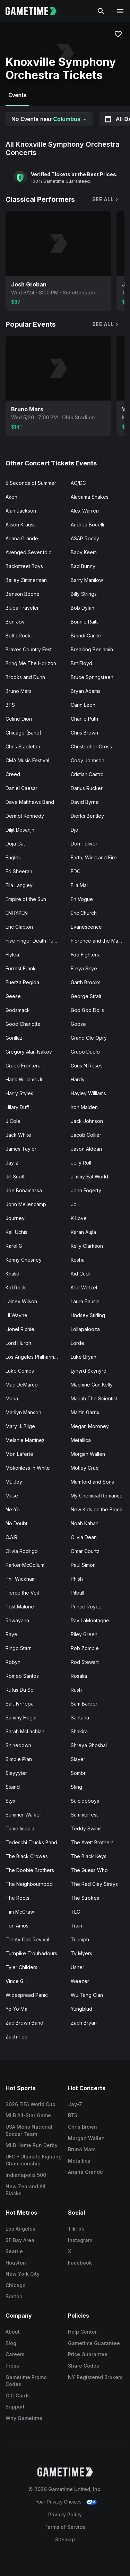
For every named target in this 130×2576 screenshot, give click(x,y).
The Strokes (85, 1898)
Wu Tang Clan (87, 1995)
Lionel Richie (20, 1329)
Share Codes (83, 2366)
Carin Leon (83, 705)
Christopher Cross (91, 746)
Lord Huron (18, 1343)
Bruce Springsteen (92, 677)
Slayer (78, 1759)
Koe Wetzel (84, 1287)
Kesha (78, 1260)
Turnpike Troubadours (31, 1953)
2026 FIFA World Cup (30, 2104)
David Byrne (85, 802)
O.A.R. (12, 1537)
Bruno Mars (19, 691)
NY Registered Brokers (95, 2377)
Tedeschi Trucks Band (31, 1842)
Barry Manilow (87, 580)
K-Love (79, 1218)
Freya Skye (84, 968)
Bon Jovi (16, 622)
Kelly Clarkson (87, 1246)
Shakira (79, 1731)
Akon (11, 497)
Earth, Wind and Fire (94, 857)
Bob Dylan (82, 608)
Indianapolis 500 (26, 2175)
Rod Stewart (85, 1662)
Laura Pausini (86, 1301)
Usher (77, 1967)
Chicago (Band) (24, 733)
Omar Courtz (85, 1551)
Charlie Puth (84, 719)
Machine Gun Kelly (92, 1385)
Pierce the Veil (22, 1593)
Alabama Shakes (90, 497)
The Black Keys (88, 1856)
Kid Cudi (80, 1274)
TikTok (76, 2229)
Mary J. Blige (20, 1426)
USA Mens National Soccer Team (29, 2130)
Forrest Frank (21, 968)
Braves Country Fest (29, 649)
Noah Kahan (84, 1523)
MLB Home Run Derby (32, 2145)
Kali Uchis (16, 1232)
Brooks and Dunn (25, 677)
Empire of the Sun (26, 899)
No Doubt (16, 1523)
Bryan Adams (86, 691)
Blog (11, 2343)
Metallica (81, 1440)
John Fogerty (86, 1190)
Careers (15, 2354)
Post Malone (20, 1606)
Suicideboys (85, 1801)
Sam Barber (84, 1704)
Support (15, 2407)
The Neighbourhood (29, 1884)
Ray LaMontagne (90, 1620)
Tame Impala (20, 1828)
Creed (13, 774)
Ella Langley (19, 885)
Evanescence (86, 927)
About (13, 2332)
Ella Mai (79, 885)
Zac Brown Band (24, 2023)
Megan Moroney (90, 1426)
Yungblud (81, 2009)
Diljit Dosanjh (20, 830)
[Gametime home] (35, 11)
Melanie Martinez (25, 1440)
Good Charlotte (23, 1024)
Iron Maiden (84, 1107)
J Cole (13, 1121)
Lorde (77, 1343)
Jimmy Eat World (89, 1176)
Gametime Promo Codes (26, 2380)
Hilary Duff (17, 1107)
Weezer (80, 1981)
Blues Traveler (22, 608)
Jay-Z (12, 1163)
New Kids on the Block (96, 1509)
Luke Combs (20, 1371)
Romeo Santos (22, 1676)
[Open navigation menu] (120, 11)
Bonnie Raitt (84, 622)
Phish (77, 1579)
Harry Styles (19, 1093)
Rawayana (17, 1620)
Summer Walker (23, 1815)
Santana (80, 1717)
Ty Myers (81, 1953)
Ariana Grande (22, 538)
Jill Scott (15, 1176)
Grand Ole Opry (89, 1038)
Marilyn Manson (23, 1412)
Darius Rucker (87, 788)
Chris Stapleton (23, 746)
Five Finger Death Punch (34, 941)
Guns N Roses (87, 1065)
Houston (16, 2263)
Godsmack (18, 1010)
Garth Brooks (86, 982)
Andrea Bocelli (87, 524)
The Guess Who (89, 1870)
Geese (13, 996)
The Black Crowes (27, 1856)
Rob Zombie (85, 1648)
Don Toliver (84, 844)
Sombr (78, 1773)
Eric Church (84, 913)
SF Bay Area (20, 2240)
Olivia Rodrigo (22, 1551)
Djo (74, 830)
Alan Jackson (21, 511)
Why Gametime (24, 2418)
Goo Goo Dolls (87, 1010)
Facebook (80, 2263)
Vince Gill (16, 1981)
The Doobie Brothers (30, 1870)
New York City (23, 2274)
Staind (13, 1787)
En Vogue (82, 899)
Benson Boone (23, 594)
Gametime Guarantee (94, 2343)
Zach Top (17, 2037)
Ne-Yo (13, 1509)
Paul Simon (83, 1565)
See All (105, 199)
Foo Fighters (85, 955)
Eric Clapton (19, 927)
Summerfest (84, 1815)
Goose (78, 1024)
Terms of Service (64, 2527)
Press (12, 2366)
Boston (14, 2296)
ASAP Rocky (85, 538)
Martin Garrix (85, 1412)
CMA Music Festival (27, 760)
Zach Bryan (84, 2023)
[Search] (101, 11)
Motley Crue (85, 1468)
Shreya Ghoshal (89, 1745)
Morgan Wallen (88, 1454)
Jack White (18, 1135)
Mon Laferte (19, 1454)
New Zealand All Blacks (25, 2190)
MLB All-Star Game (28, 2115)
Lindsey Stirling (88, 1315)
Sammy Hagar (21, 1717)
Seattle (14, 2251)
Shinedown (18, 1745)
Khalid (12, 1274)
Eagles (13, 857)
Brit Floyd (81, 663)
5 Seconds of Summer (31, 483)
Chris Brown (84, 733)
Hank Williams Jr (24, 1079)
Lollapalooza (85, 1329)
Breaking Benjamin (92, 649)
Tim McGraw (20, 1912)
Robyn (13, 1662)
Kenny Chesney (24, 1260)
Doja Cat (15, 844)
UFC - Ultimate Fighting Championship (34, 2160)
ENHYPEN (17, 913)
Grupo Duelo (85, 1052)
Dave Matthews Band (30, 802)
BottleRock (18, 635)
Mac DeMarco (22, 1385)
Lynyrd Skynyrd (88, 1371)
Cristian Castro (87, 774)
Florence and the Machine (100, 941)
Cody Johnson (87, 760)
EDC (75, 871)
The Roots (17, 1898)
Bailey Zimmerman (26, 580)
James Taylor (21, 1149)
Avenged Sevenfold (29, 552)
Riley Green (84, 1634)
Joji (75, 1204)
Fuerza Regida (22, 982)
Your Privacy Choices (58, 2502)
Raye (11, 1634)
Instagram (80, 2240)
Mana (12, 1398)
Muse (12, 1496)
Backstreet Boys (24, 566)
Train (76, 1926)
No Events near (49, 119)
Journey (15, 1218)
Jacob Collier (86, 1135)
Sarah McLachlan (25, 1731)
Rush (76, 1690)
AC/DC (78, 483)
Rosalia (79, 1676)
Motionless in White (28, 1468)
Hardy (78, 1079)
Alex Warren (85, 511)
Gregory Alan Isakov (29, 1052)
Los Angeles (20, 2229)
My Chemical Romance (97, 1496)
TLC (75, 1912)
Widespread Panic (27, 1995)
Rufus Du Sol (20, 1690)
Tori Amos (17, 1926)
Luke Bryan (83, 1357)
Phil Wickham (21, 1579)
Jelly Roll (81, 1163)
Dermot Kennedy (25, 816)
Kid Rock (16, 1287)
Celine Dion (19, 719)
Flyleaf (13, 955)
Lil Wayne (16, 1315)
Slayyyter (16, 1773)
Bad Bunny (83, 566)
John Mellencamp (26, 1204)
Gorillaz (14, 1038)
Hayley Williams (88, 1093)
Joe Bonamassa (24, 1190)
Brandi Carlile (86, 635)
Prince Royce (86, 1606)
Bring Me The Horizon (31, 663)
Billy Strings (84, 594)
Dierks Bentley (87, 816)
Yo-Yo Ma (16, 2009)
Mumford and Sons (92, 1482)
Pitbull (77, 1593)
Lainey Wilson (21, 1301)
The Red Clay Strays (94, 1884)
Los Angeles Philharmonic (35, 1357)
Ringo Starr (18, 1648)
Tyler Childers (21, 1967)
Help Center (82, 2332)
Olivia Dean (84, 1537)
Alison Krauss (21, 524)
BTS (10, 705)
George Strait (86, 996)
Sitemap (65, 2539)
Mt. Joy (14, 1482)
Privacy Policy (65, 2514)
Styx (11, 1801)
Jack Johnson (87, 1121)
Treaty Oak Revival (27, 1939)
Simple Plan (19, 1759)
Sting (76, 1787)
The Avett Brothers (92, 1842)
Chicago (16, 2285)
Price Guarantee (87, 2354)
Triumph (80, 1939)
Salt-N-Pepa (20, 1704)
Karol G (14, 1246)
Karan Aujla (83, 1232)
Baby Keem (84, 552)
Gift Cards (18, 2395)
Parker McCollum (25, 1565)
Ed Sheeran (19, 871)
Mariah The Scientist (94, 1398)
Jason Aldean (86, 1149)
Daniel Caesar (21, 788)
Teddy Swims (86, 1828)
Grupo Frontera (23, 1065)
